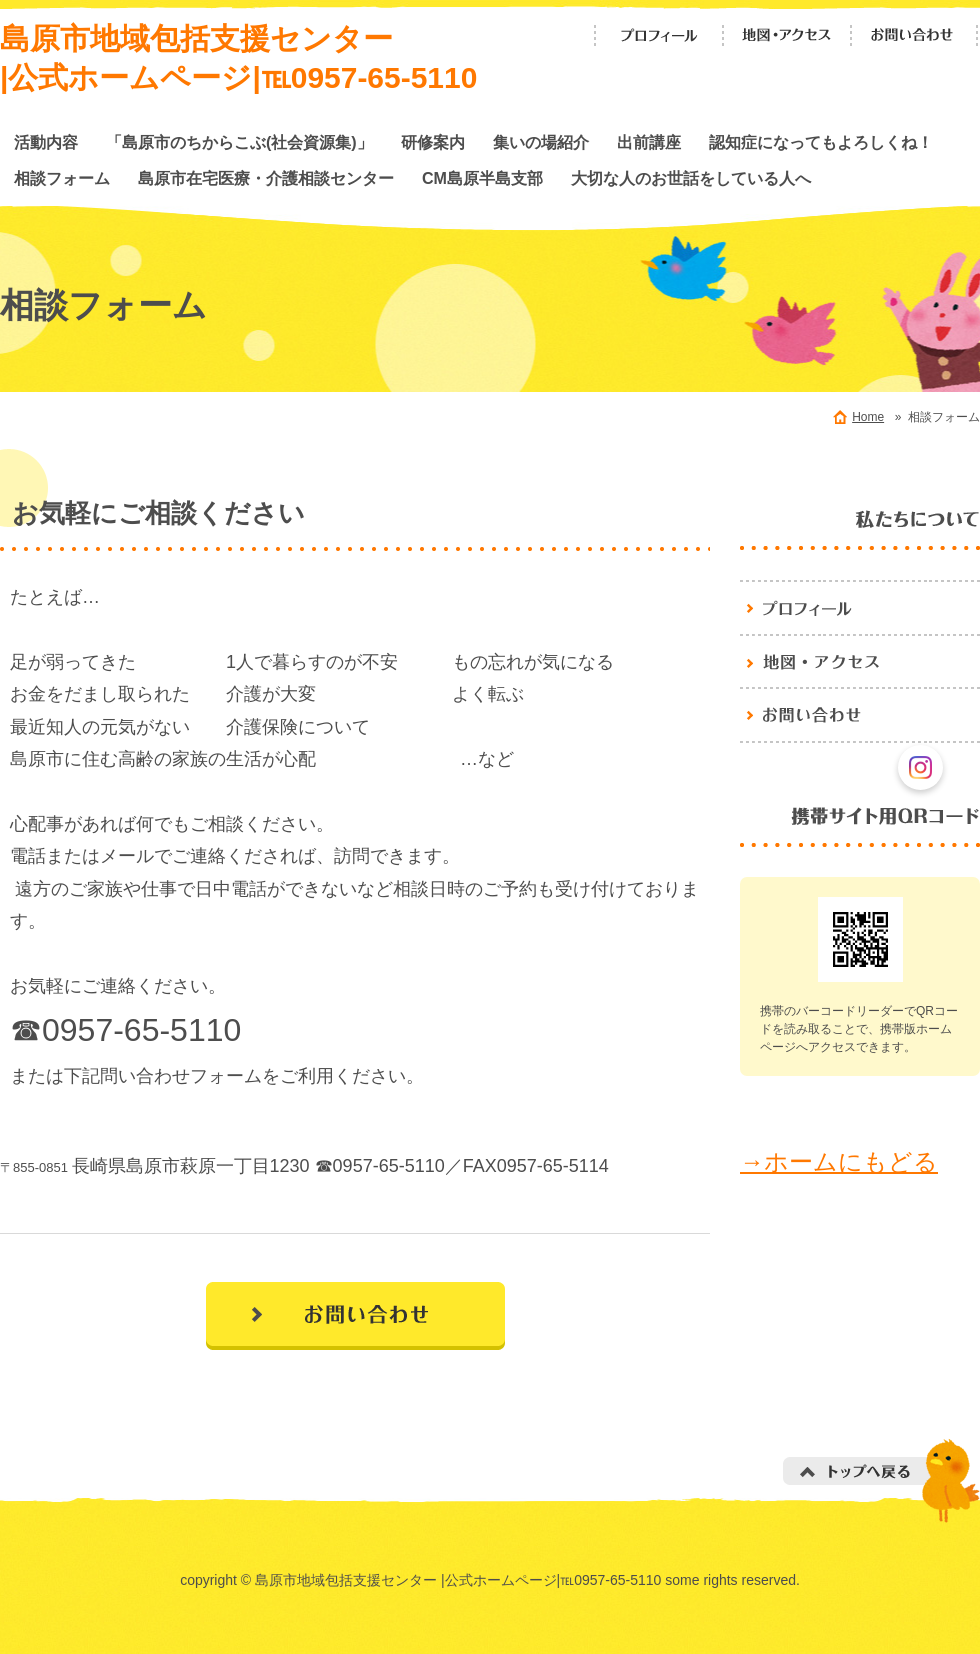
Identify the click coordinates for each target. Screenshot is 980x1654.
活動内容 (46, 142)
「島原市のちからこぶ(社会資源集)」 (239, 142)
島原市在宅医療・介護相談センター (266, 178)
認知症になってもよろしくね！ (821, 142)
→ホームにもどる (839, 1161)
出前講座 (649, 142)
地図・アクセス (787, 35)
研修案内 (433, 142)
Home (868, 417)
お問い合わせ (915, 35)
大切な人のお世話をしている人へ (691, 178)
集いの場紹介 (541, 142)
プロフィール (659, 35)
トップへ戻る (881, 1480)
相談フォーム (62, 178)
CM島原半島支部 (482, 178)
